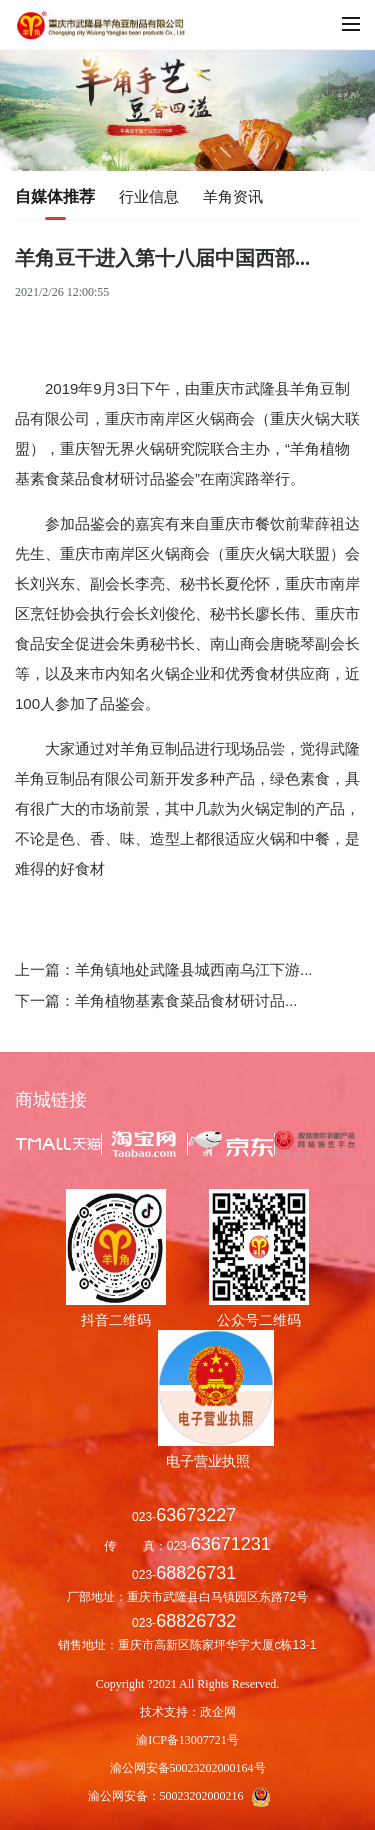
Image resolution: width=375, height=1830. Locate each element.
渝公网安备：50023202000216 (188, 1797)
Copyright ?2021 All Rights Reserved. (188, 1684)
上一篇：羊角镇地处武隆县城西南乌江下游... (164, 969)
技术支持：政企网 (188, 1712)
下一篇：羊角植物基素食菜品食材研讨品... (156, 1000)
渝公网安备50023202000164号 (188, 1768)
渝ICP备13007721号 (187, 1740)
